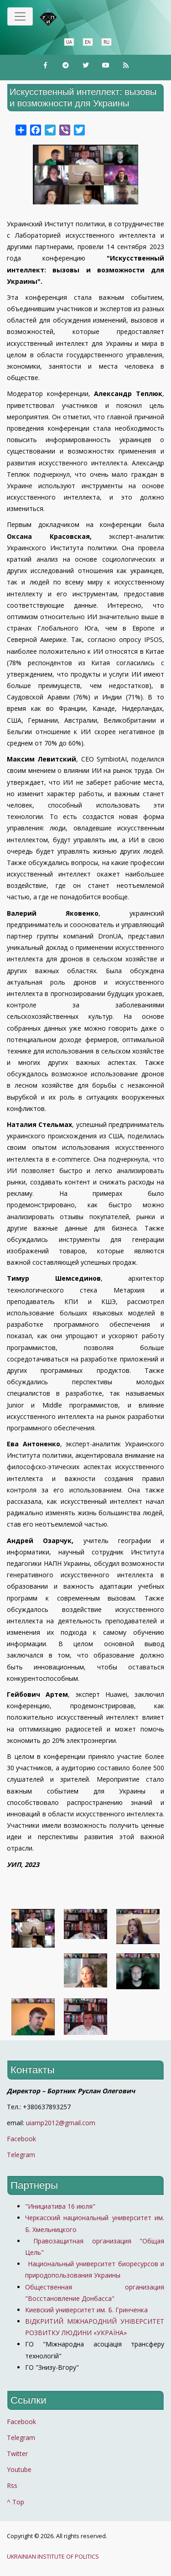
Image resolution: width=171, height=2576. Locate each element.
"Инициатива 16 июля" (60, 2206)
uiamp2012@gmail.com (60, 2122)
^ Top (15, 2502)
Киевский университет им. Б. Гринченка (87, 2309)
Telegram (21, 2154)
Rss (12, 2485)
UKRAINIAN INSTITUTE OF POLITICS (53, 2556)
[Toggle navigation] (20, 16)
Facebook (21, 2138)
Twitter (17, 2453)
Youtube (19, 2469)
